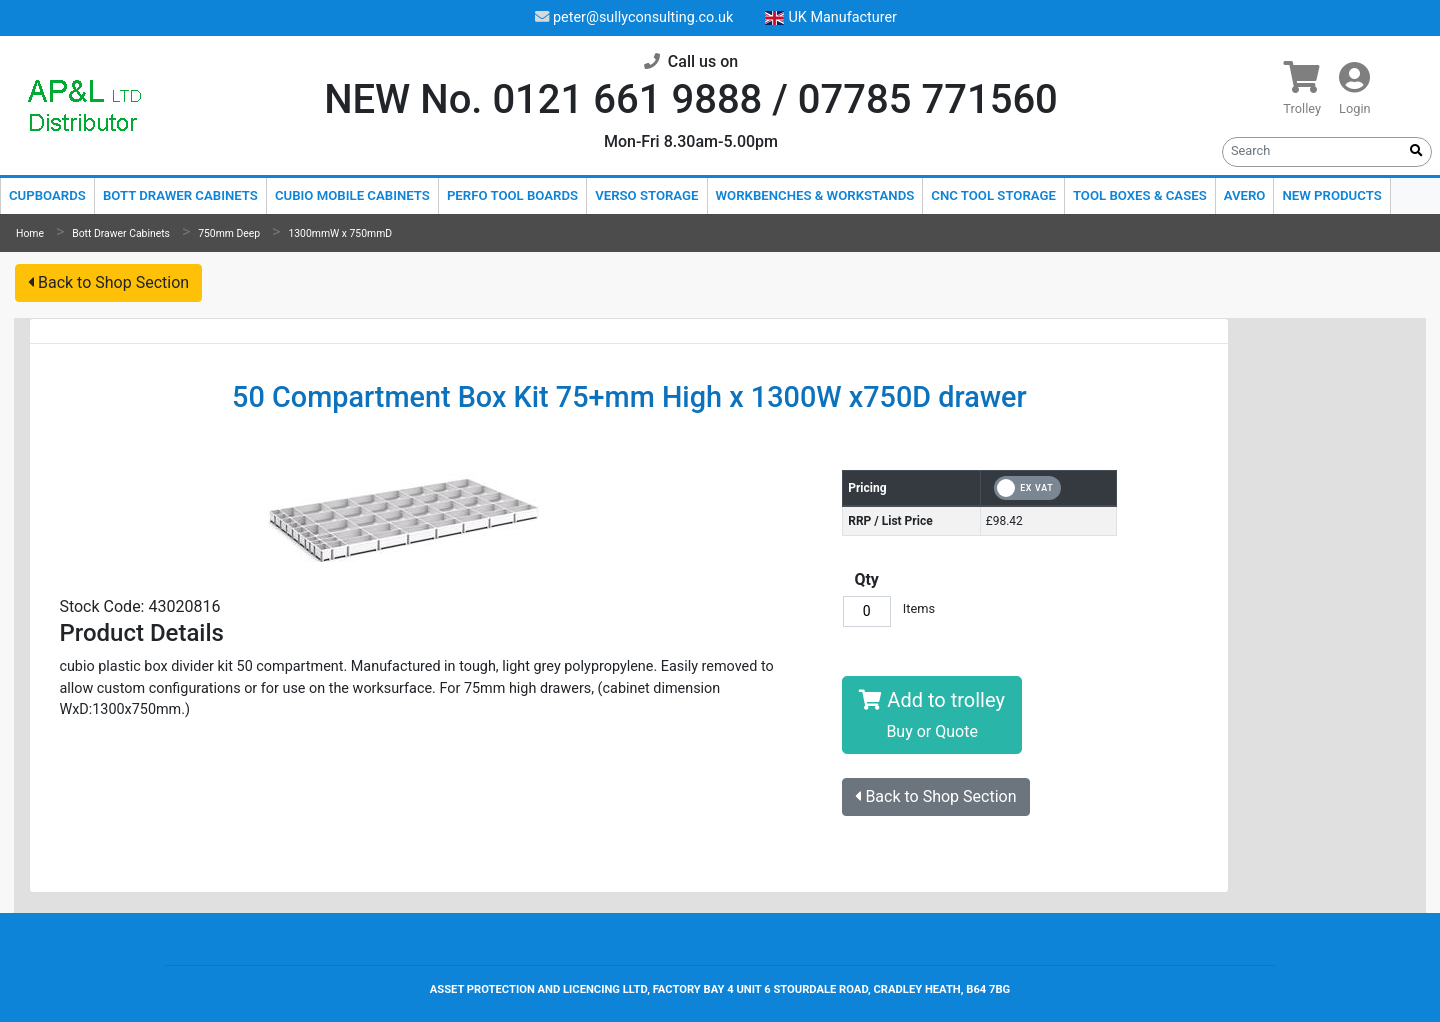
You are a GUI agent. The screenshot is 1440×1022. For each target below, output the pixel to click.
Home (30, 233)
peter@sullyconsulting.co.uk (634, 17)
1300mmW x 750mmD (340, 233)
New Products (1331, 195)
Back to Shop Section (108, 282)
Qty (866, 579)
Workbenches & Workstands (815, 195)
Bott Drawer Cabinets (180, 195)
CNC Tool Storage (993, 195)
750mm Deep (229, 233)
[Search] (1312, 150)
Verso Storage (646, 195)
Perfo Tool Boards (512, 195)
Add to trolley (931, 714)
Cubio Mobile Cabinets (352, 195)
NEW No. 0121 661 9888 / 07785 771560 (691, 99)
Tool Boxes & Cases (1140, 195)
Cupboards (47, 195)
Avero (1245, 195)
